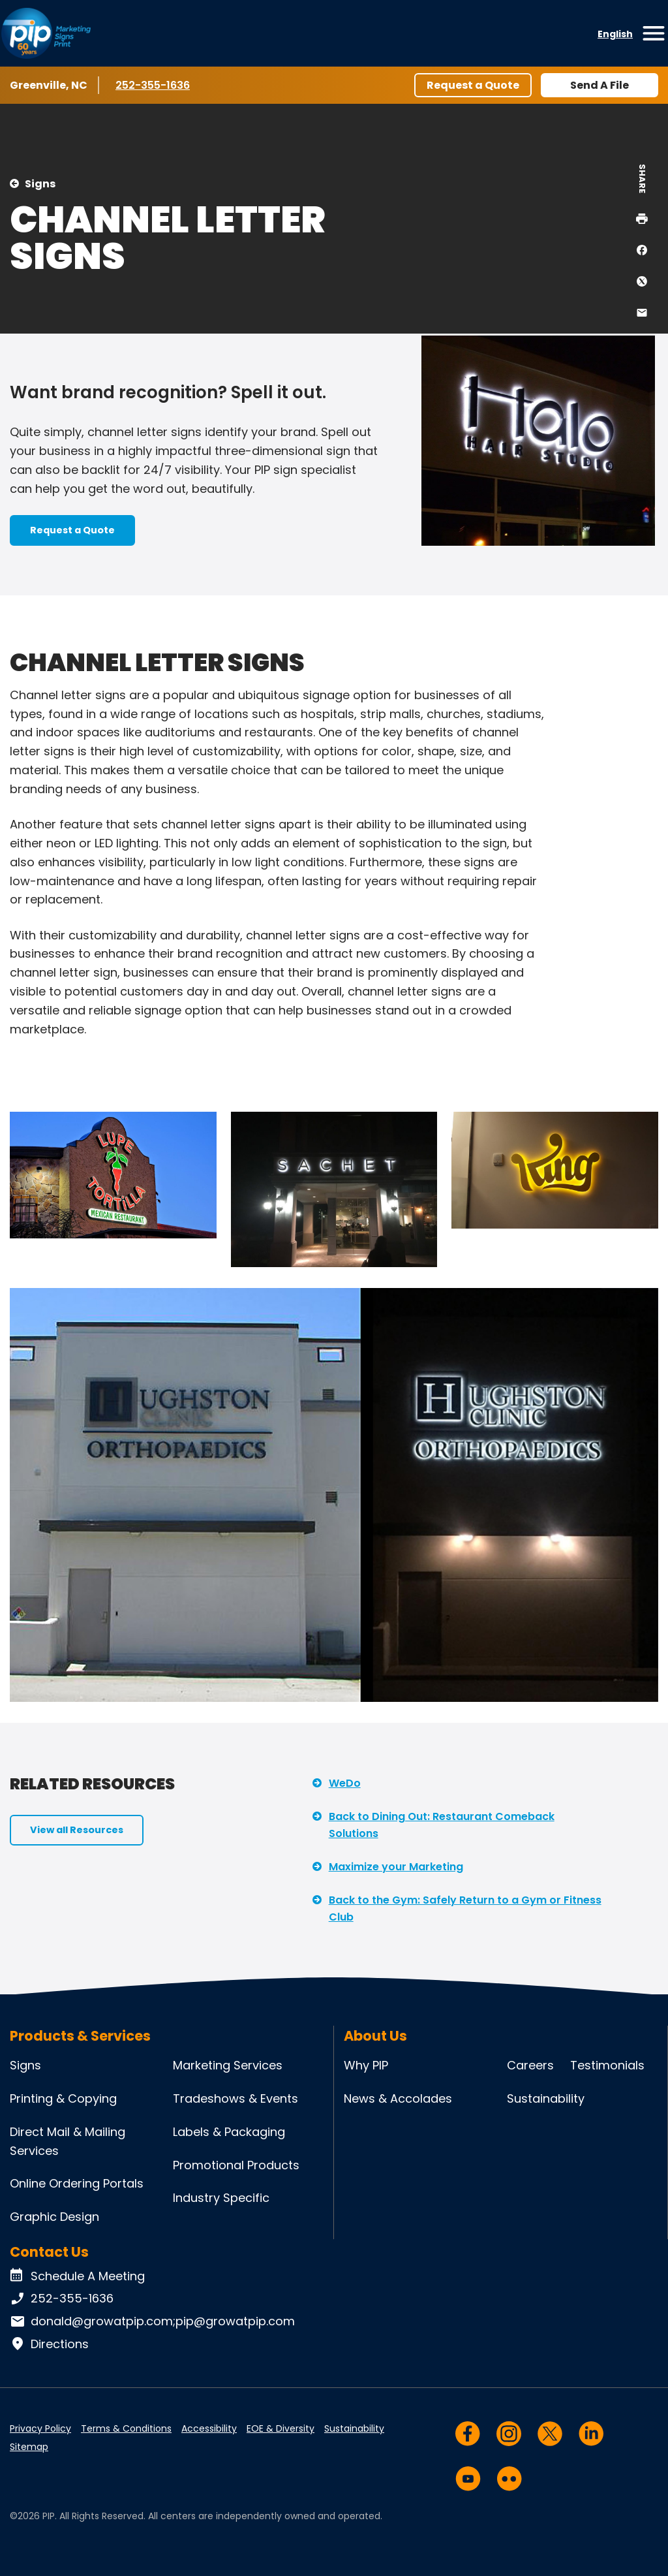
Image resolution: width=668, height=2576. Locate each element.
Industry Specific (221, 2198)
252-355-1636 (154, 85)
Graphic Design (54, 2216)
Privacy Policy (40, 2428)
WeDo (345, 1783)
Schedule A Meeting (77, 2276)
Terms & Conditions (126, 2428)
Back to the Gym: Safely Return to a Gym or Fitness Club (465, 1908)
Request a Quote (473, 85)
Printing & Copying (63, 2098)
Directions (49, 2344)
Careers (530, 2065)
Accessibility (209, 2428)
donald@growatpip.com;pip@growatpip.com (152, 2321)
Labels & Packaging (229, 2132)
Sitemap (29, 2446)
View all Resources (76, 1829)
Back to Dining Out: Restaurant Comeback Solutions (441, 1825)
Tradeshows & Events (235, 2098)
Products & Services (80, 2036)
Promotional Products (236, 2165)
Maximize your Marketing (396, 1866)
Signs (40, 183)
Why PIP (366, 2065)
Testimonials (607, 2065)
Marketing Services (227, 2065)
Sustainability (545, 2098)
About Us (375, 2036)
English (615, 33)
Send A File (599, 85)
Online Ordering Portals (77, 2183)
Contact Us (49, 2251)
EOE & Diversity (280, 2428)
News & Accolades (398, 2098)
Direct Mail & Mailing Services (67, 2141)
